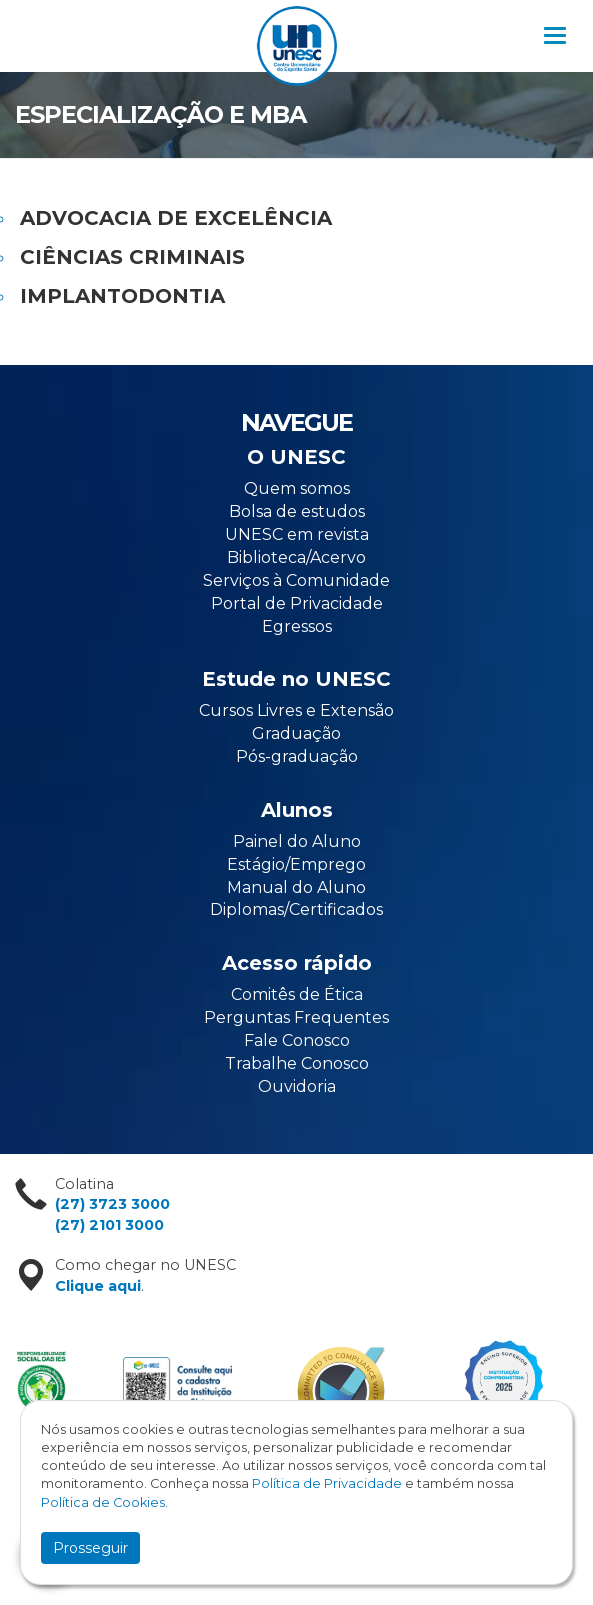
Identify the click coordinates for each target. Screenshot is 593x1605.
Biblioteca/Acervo (296, 557)
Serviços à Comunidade (296, 580)
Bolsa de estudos (297, 511)
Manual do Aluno (296, 887)
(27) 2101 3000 (109, 1225)
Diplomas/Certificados (296, 909)
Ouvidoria (297, 1086)
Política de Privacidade (327, 1483)
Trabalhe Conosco (297, 1063)
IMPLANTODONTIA (122, 296)
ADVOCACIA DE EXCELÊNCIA (176, 218)
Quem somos (297, 488)
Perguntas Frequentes (296, 1017)
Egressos (297, 626)
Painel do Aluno (297, 841)
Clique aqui (98, 1286)
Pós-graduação (297, 756)
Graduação (296, 733)
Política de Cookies (103, 1502)
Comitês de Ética (297, 994)
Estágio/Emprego (296, 864)
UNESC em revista (297, 534)
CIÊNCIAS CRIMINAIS (132, 257)
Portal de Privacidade (297, 603)
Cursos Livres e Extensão (296, 710)
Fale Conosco (297, 1040)
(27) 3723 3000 (112, 1204)
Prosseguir (90, 1548)
